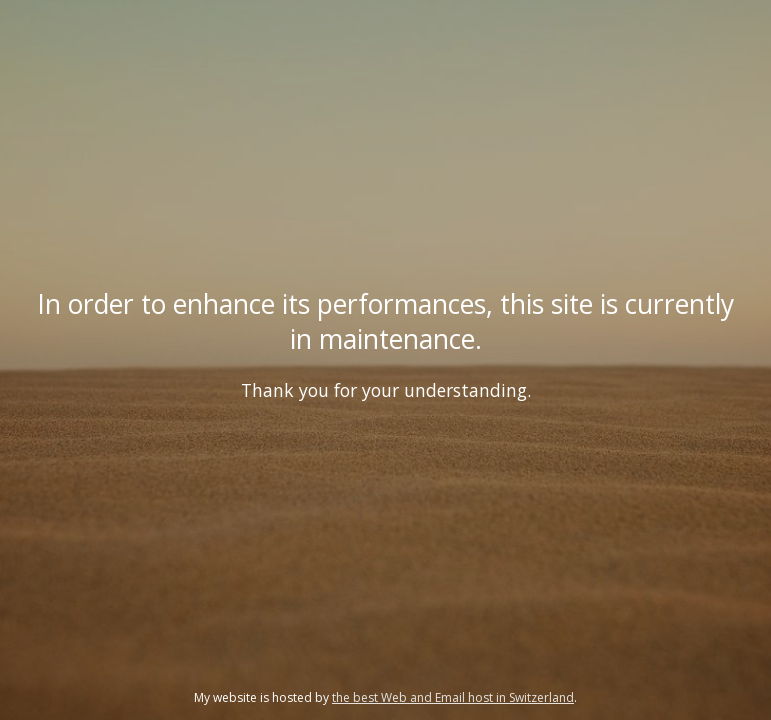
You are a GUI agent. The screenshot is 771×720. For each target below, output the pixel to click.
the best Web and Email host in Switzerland (453, 697)
